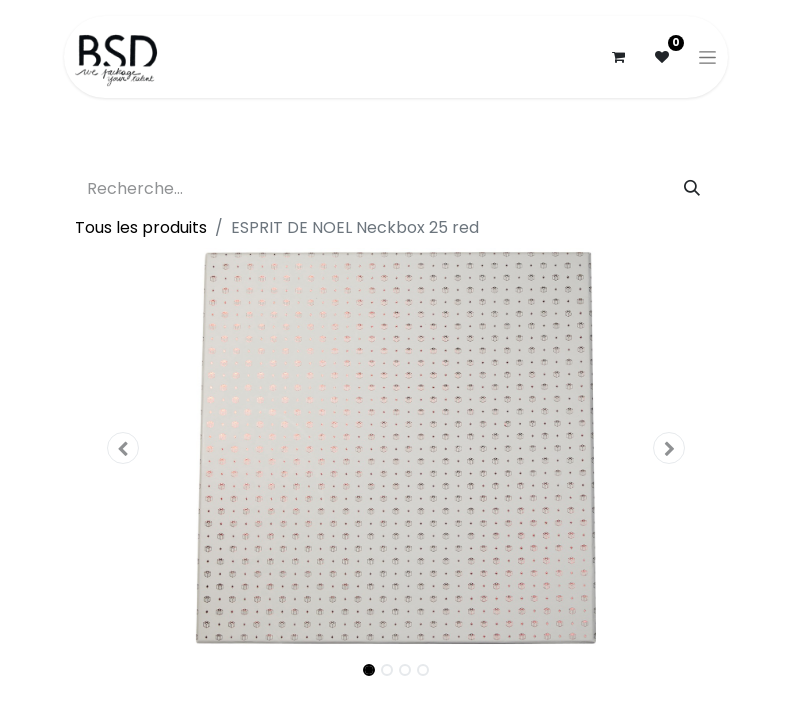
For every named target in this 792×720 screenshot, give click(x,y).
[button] (123, 448)
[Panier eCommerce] (618, 57)
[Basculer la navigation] (707, 57)
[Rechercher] (692, 189)
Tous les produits (141, 227)
